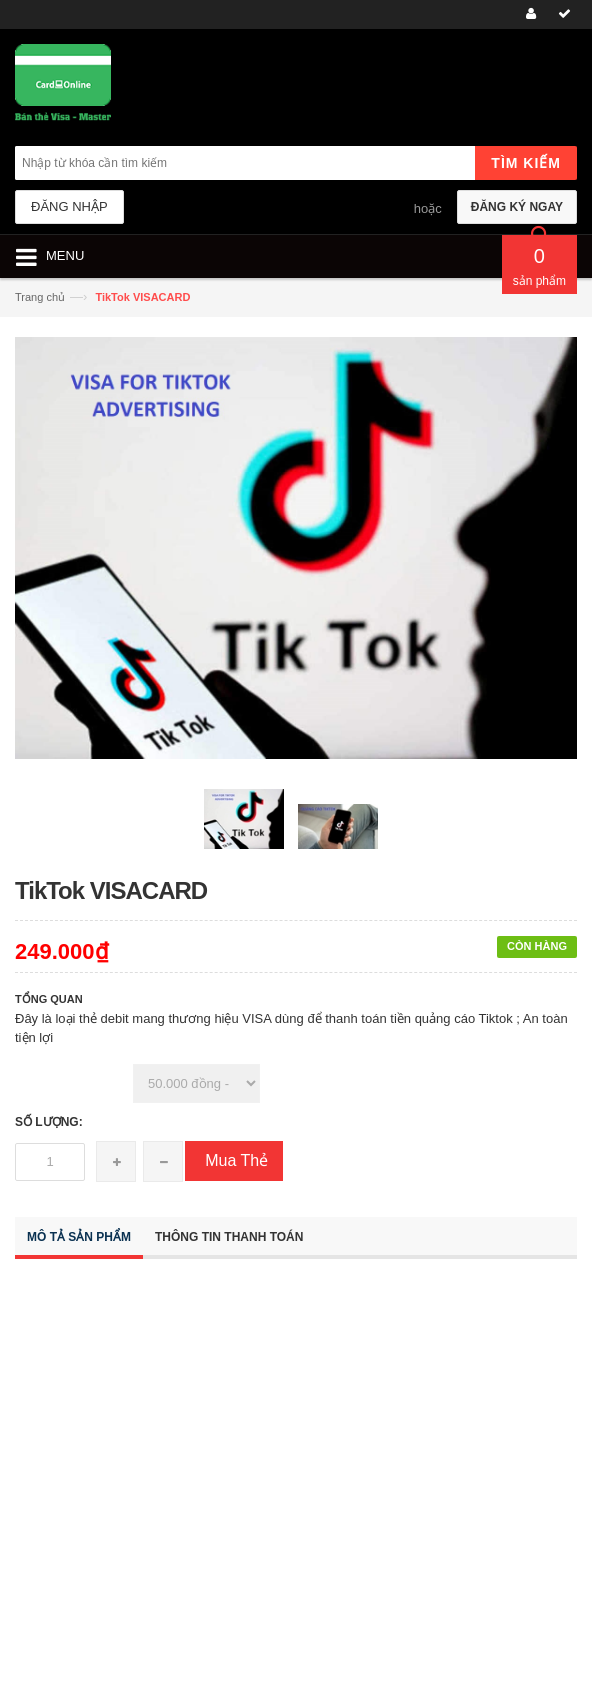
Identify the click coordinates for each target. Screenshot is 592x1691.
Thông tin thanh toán (229, 1237)
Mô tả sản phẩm (79, 1237)
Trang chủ (40, 297)
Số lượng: (49, 1122)
